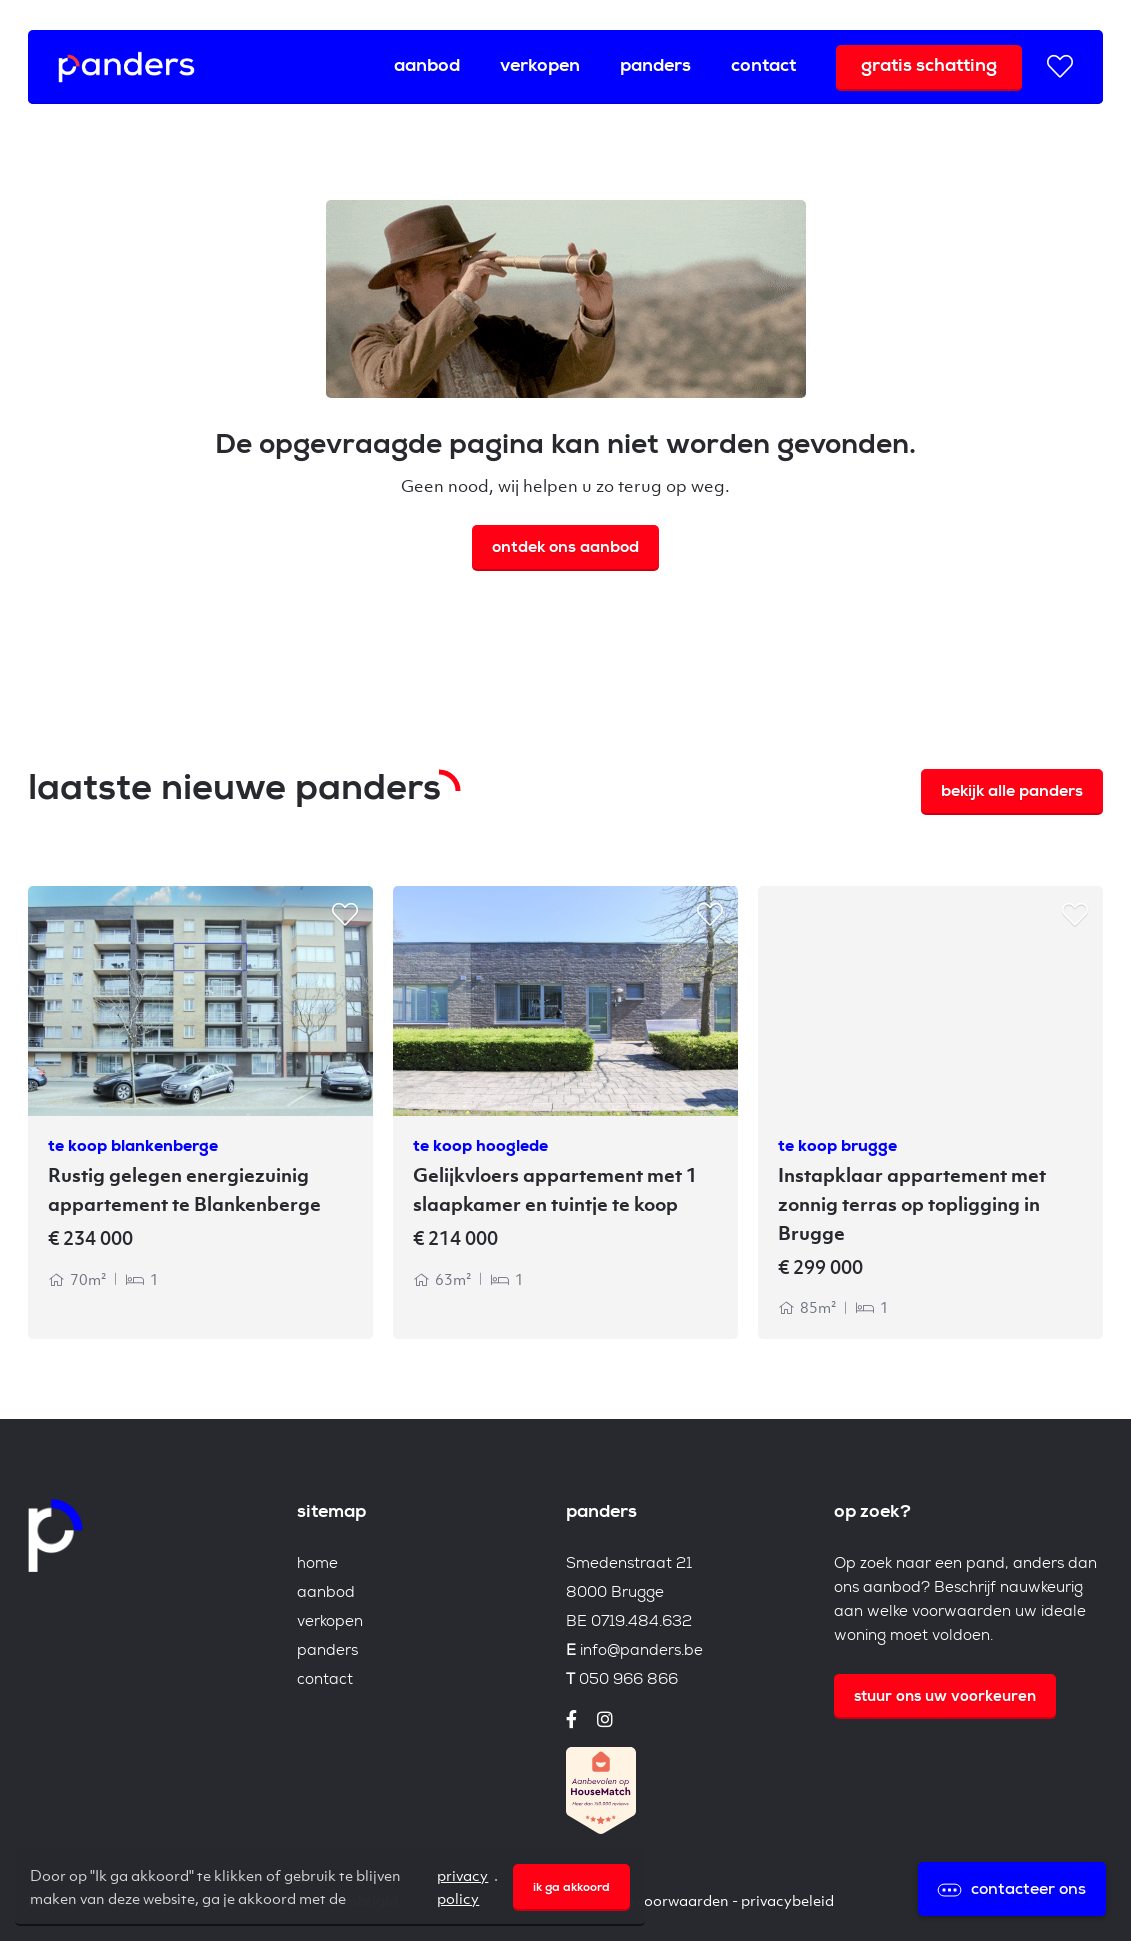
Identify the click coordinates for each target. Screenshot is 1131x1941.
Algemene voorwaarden (647, 1900)
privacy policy (462, 1886)
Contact (763, 67)
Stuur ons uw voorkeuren (945, 1697)
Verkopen (540, 67)
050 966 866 (628, 1680)
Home (317, 1564)
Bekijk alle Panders (1012, 793)
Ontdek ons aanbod (565, 549)
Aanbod (427, 67)
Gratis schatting (929, 67)
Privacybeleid (787, 1900)
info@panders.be (641, 1651)
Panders (655, 67)
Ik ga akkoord (571, 1889)
